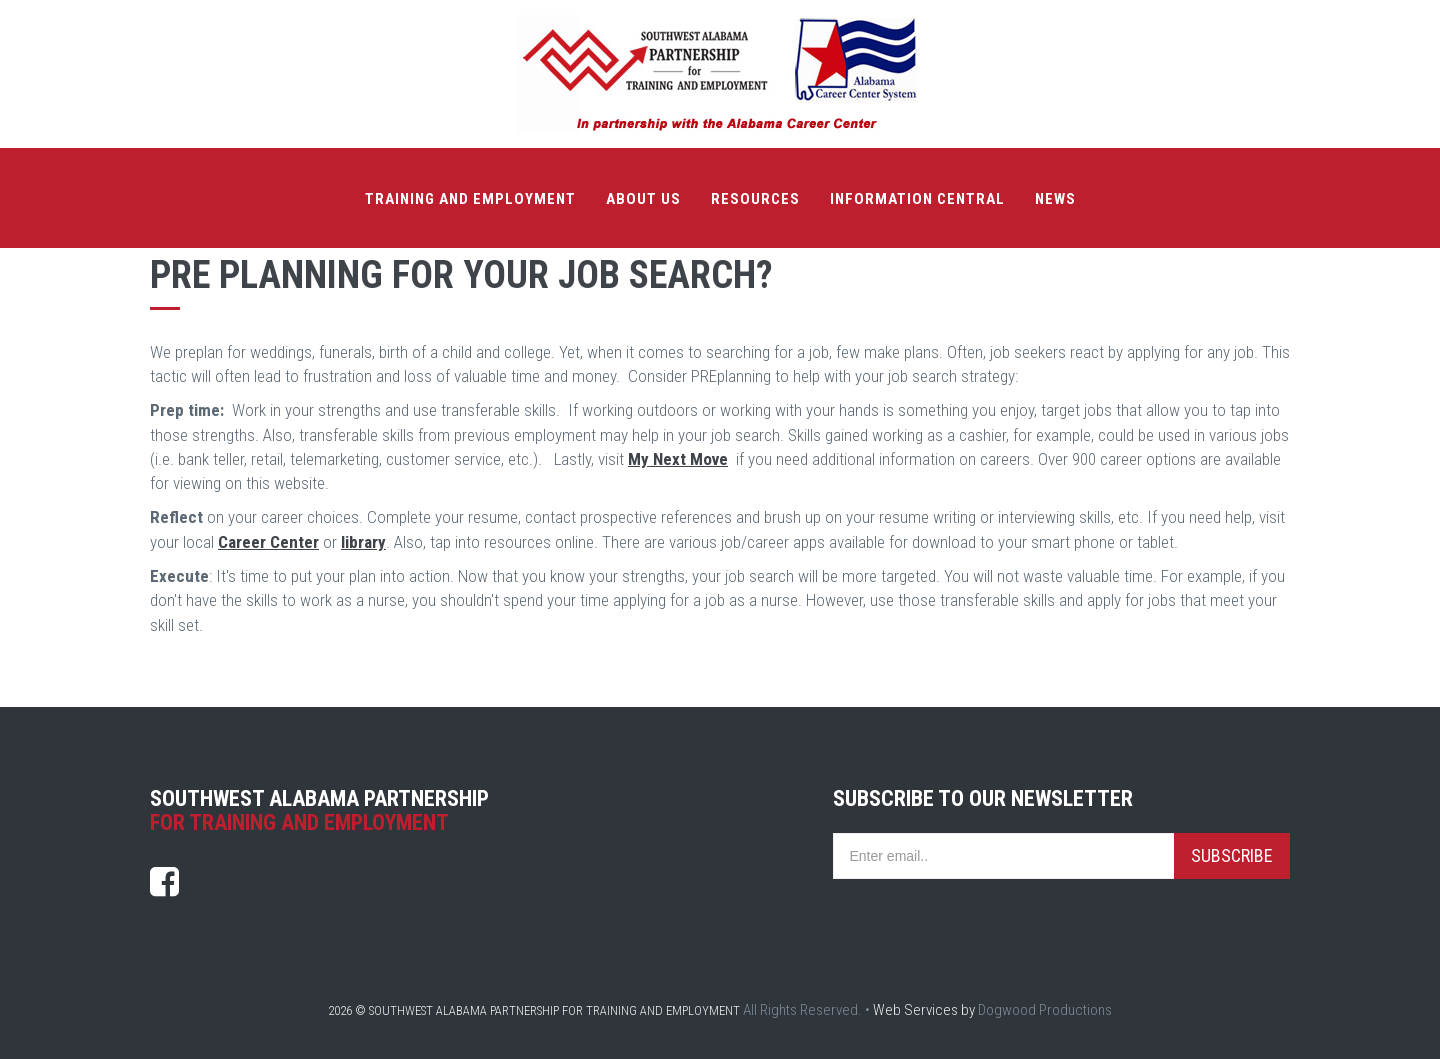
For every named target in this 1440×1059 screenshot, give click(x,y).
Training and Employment (470, 199)
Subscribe (1232, 855)
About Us (643, 199)
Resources (755, 199)
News (1055, 199)
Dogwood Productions (1045, 1010)
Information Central (917, 199)
